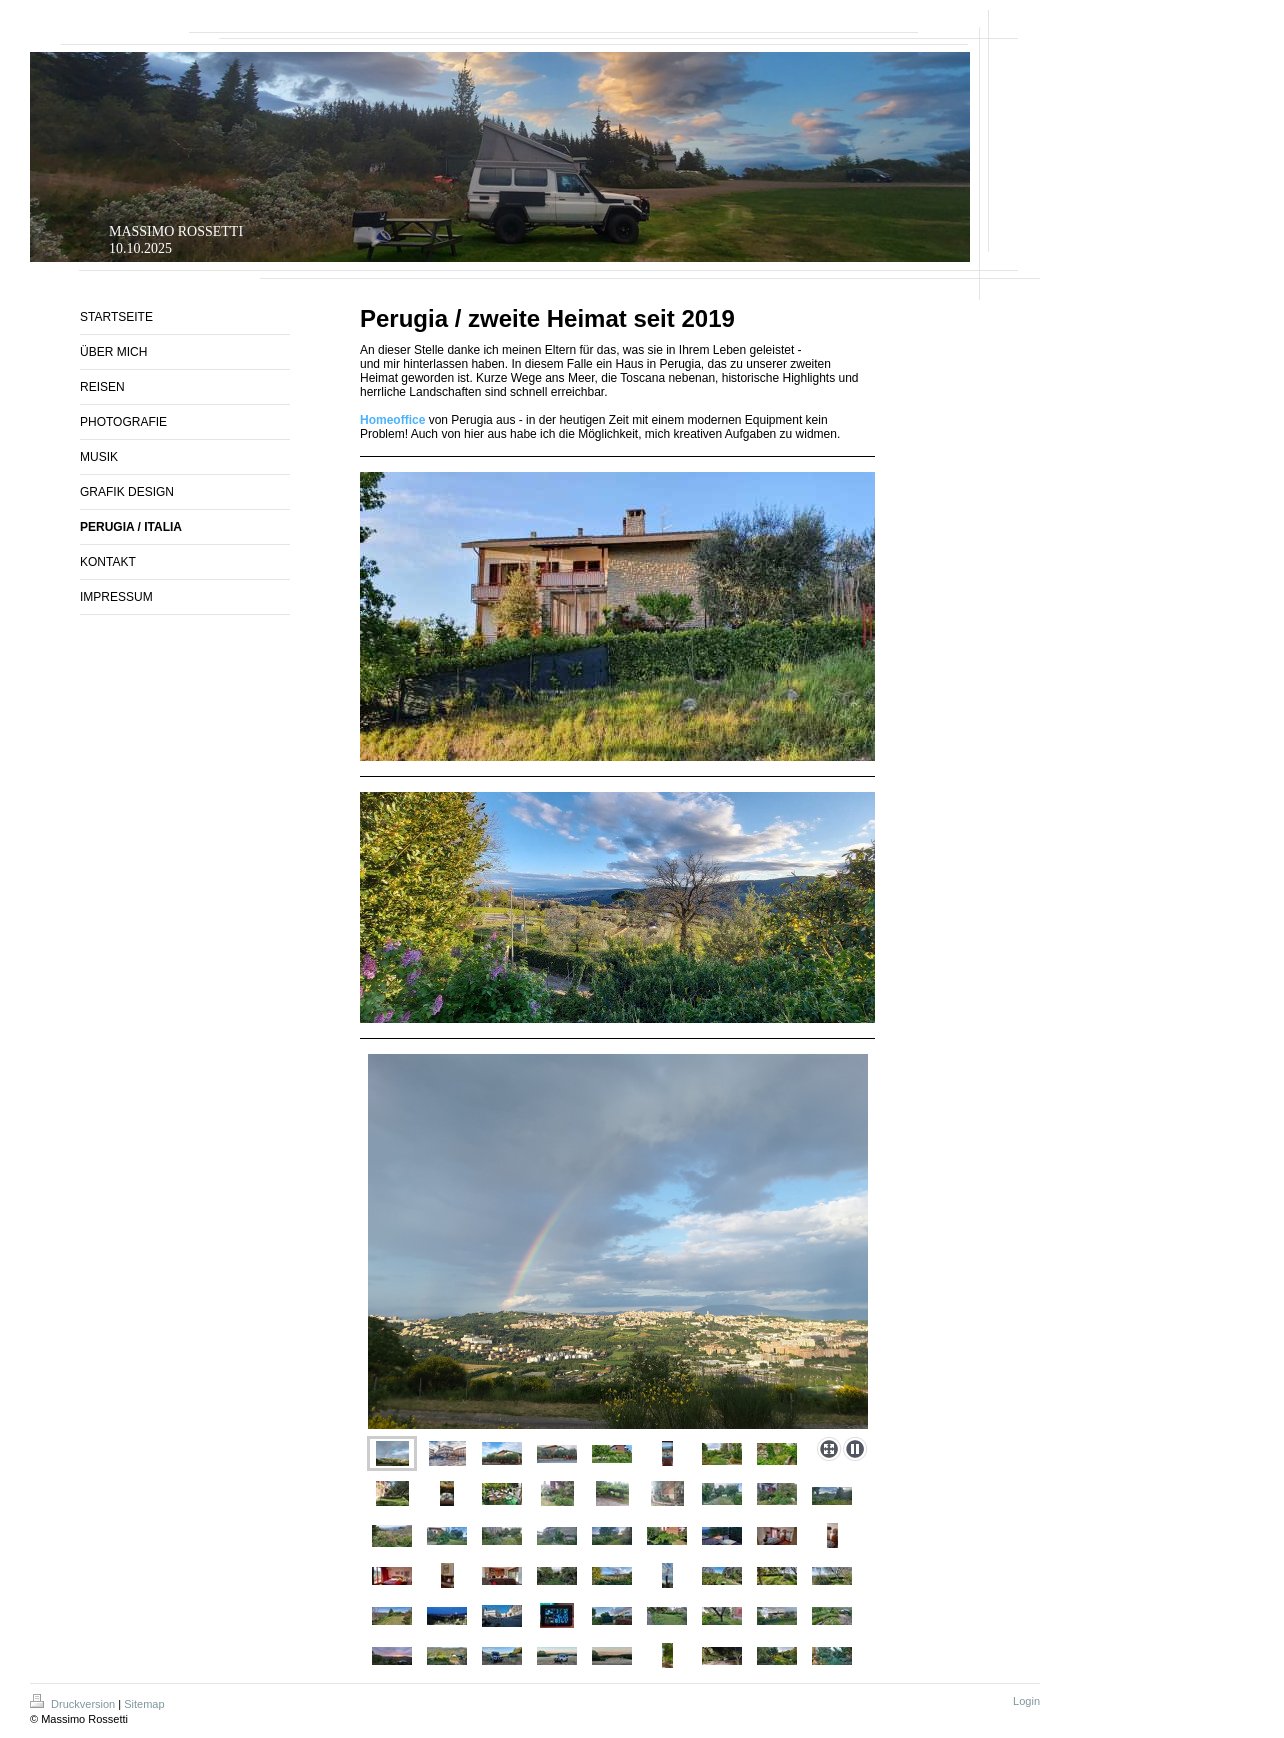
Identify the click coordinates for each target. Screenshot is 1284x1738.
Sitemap (144, 1704)
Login (1026, 1701)
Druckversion (74, 1704)
